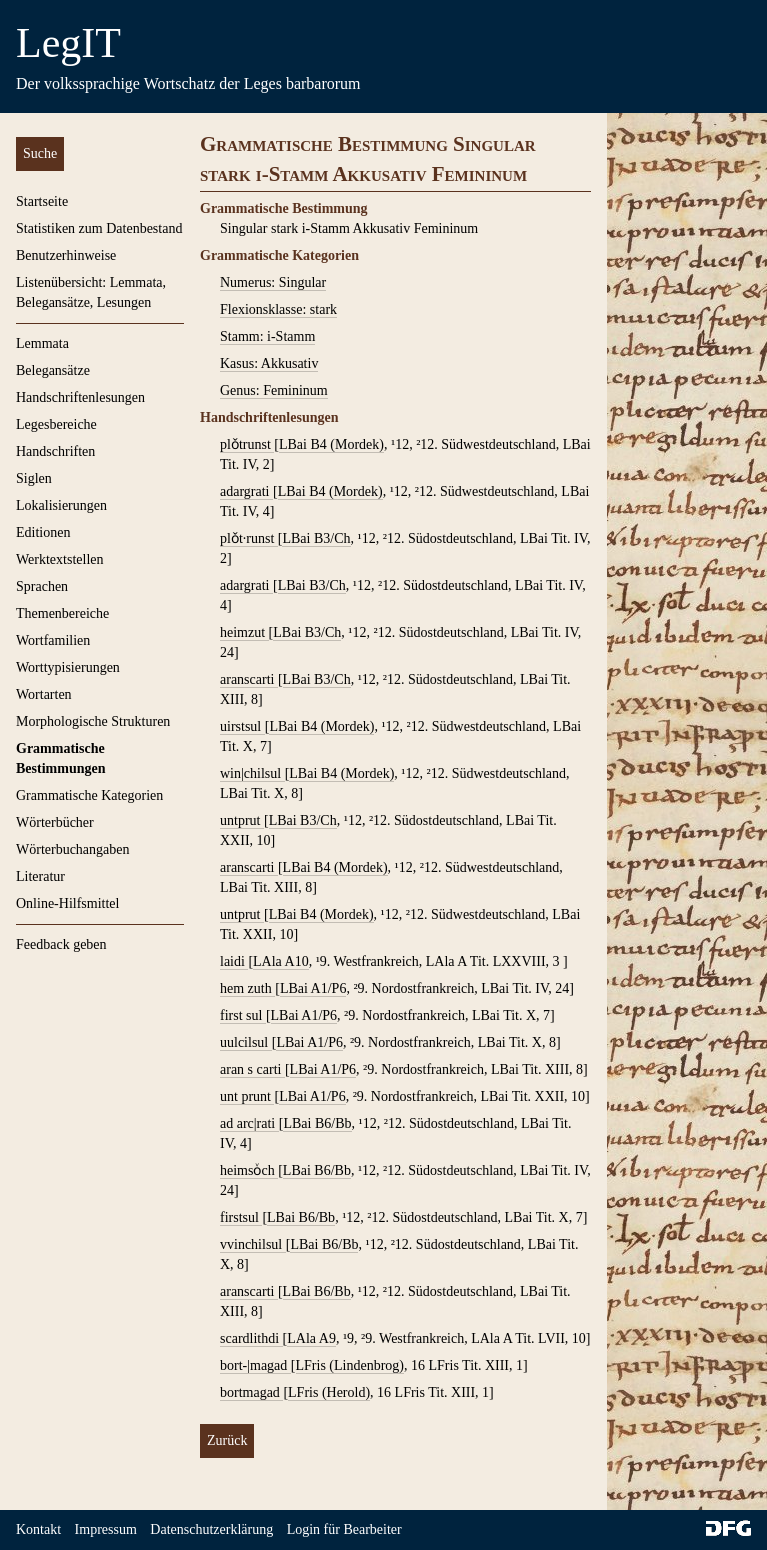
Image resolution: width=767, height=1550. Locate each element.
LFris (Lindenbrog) (350, 1365)
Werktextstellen (60, 559)
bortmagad (251, 1392)
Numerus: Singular (273, 282)
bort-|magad (255, 1365)
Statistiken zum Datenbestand (99, 228)
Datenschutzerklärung (211, 1529)
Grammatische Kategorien (89, 795)
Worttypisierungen (68, 667)
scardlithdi (251, 1338)
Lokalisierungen (61, 505)
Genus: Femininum (274, 390)
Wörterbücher (55, 822)
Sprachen (42, 586)
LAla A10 (281, 961)
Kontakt (38, 1529)
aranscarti (249, 679)
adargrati (246, 491)
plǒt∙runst (249, 538)
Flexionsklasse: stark (278, 309)
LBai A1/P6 (313, 988)
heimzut (244, 632)
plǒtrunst (247, 444)
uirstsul (242, 726)
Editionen (43, 532)
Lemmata (42, 343)
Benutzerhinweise (66, 255)
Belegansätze (53, 370)
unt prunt (247, 1096)
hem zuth (247, 988)
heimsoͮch (249, 1170)
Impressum (106, 1529)
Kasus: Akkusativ (269, 363)
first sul (243, 1015)
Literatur (40, 876)
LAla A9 (311, 1338)
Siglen (34, 478)
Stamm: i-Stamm (267, 336)
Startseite (42, 201)
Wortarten (44, 694)
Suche (40, 153)
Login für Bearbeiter (344, 1529)
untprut (242, 820)
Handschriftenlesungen (80, 397)
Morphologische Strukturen (93, 721)
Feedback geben (61, 944)
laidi (234, 961)
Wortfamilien (53, 640)
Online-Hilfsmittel (67, 903)
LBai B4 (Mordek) (331, 444)
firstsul (241, 1217)
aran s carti (252, 1069)
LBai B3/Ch (316, 538)
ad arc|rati (249, 1123)
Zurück (227, 1440)
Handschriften (55, 451)
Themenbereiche (62, 613)
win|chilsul (252, 773)
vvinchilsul (253, 1244)
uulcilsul (246, 1042)
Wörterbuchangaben (73, 849)
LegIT (68, 43)
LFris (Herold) (329, 1392)
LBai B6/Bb (317, 1123)
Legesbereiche (56, 424)
